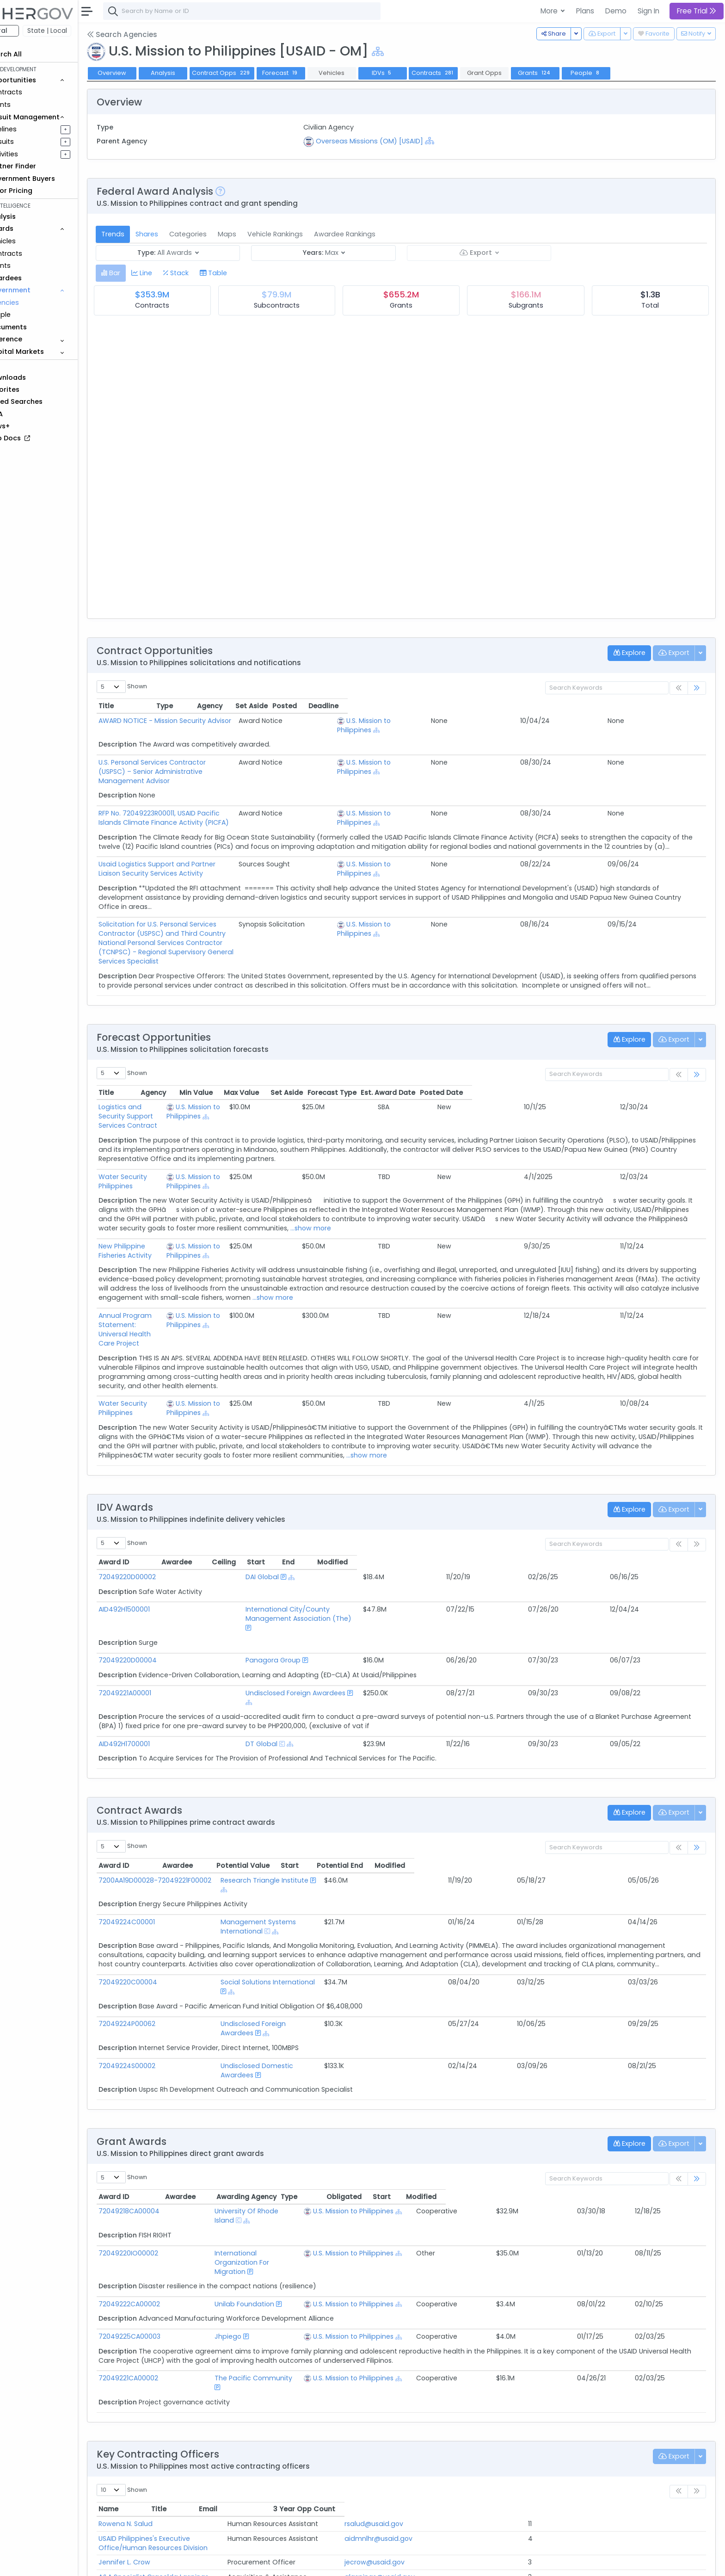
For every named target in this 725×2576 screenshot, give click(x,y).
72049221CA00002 (162, 2239)
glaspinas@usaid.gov (562, 2419)
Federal (28, 30)
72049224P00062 (160, 1931)
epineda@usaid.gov (560, 2463)
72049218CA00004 (162, 2100)
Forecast (314, 73)
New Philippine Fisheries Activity (183, 1218)
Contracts (38, 92)
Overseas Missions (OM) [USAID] (391, 141)
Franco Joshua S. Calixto (172, 2448)
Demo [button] (616, 11)
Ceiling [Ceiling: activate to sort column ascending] (519, 1515)
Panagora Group (247, 1595)
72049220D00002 (161, 1530)
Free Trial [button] (696, 11)
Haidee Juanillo (157, 2434)
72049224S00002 (160, 1964)
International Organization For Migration (277, 2132)
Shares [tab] (180, 234)
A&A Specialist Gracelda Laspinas (187, 2419)
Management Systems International (341, 1838)
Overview (145, 73)
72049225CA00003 (163, 2197)
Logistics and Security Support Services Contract (212, 1088)
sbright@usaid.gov (558, 2478)
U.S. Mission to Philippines (547, 725)
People (32, 314)
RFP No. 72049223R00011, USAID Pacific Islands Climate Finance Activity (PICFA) (259, 804)
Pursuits (34, 141)
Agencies (36, 302)
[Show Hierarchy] (411, 51)
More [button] (550, 11)
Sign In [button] (648, 11)
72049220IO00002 (162, 2132)
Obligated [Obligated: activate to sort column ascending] (578, 2085)
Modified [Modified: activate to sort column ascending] (664, 1515)
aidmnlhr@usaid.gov (561, 2390)
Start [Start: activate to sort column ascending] (567, 1515)
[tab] (144, 273)
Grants (32, 104)
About (132, 2562)
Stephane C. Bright (163, 2478)
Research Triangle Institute (325, 1806)
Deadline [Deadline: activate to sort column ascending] (682, 705)
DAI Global (236, 1530)
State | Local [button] (80, 30)
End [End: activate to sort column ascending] (606, 1515)
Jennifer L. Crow (158, 2404)
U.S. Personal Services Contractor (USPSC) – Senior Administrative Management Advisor (275, 762)
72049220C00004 (161, 1898)
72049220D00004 (161, 1595)
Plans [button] (585, 11)
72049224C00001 (160, 1838)
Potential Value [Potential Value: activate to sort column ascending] (486, 1791)
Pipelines (35, 129)
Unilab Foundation (241, 2165)
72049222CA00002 (163, 2165)
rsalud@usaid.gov (556, 2375)
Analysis (196, 73)
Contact (162, 2562)
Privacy (221, 2562)
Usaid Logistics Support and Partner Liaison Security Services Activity (244, 864)
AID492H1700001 (158, 1669)
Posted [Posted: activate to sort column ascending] (643, 705)
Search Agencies (155, 34)
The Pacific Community (250, 2239)
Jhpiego (224, 2197)
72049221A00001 (158, 1628)
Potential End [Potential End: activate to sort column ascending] (603, 1791)
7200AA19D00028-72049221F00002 (188, 1806)
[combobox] (275, 11)
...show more (440, 1200)
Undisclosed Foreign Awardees (270, 1628)
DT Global (236, 1669)
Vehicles (35, 241)
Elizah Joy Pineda (160, 2463)
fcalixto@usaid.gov (558, 2448)
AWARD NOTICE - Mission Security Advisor (198, 720)
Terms (192, 2562)
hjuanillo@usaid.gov (559, 2434)
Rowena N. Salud (159, 2375)
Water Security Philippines (174, 1149)
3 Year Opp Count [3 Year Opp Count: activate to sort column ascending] (650, 2361)
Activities (36, 154)
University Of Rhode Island (253, 2100)
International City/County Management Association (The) (316, 1563)
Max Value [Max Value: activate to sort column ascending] (474, 1074)
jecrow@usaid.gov (557, 2404)
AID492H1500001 (158, 1563)
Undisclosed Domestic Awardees (335, 1964)
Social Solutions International (329, 1898)
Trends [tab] (146, 234)
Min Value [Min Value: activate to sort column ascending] (429, 1074)
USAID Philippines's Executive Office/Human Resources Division (233, 2390)
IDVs (416, 73)
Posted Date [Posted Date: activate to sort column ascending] (675, 1074)
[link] (697, 688)
